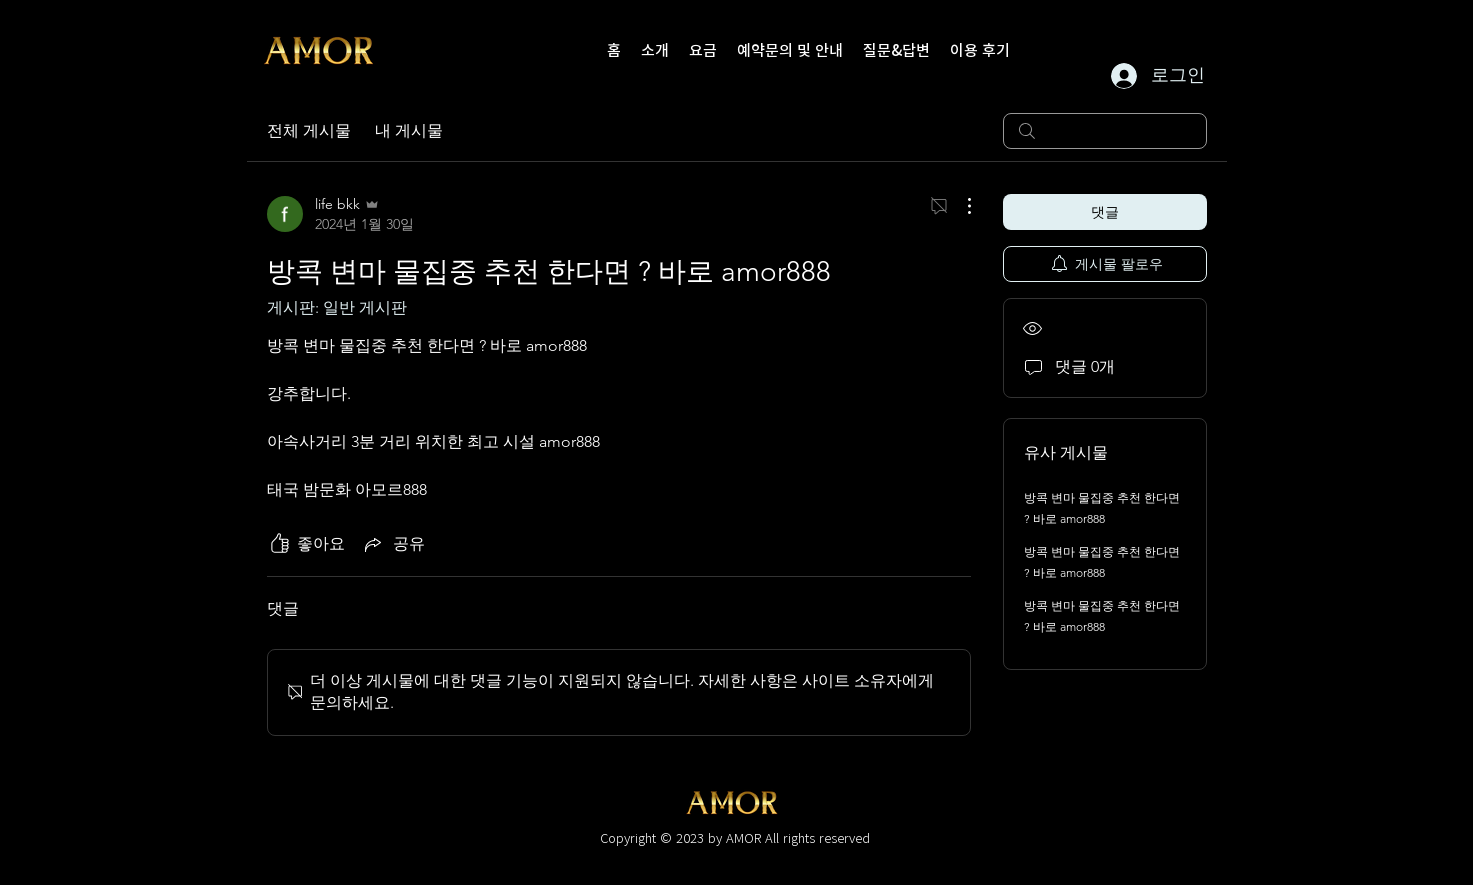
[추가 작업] (959, 206)
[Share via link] (393, 544)
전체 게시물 (309, 130)
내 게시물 (409, 130)
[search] (1105, 131)
